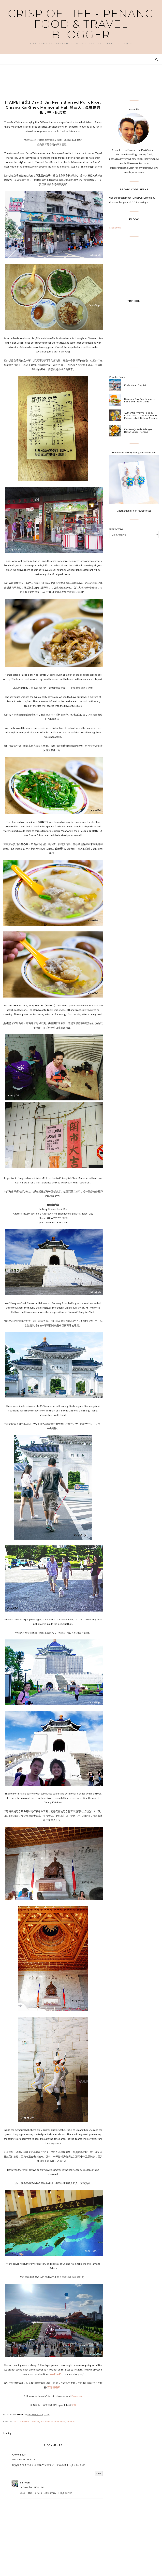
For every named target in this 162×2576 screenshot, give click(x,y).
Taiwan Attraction (53, 2421)
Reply (98, 2473)
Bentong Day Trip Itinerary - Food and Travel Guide (139, 400)
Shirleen (25, 2482)
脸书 (73, 2405)
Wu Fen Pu (56, 2373)
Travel (71, 2421)
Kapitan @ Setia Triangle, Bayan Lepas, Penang (138, 430)
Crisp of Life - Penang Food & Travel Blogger (81, 24)
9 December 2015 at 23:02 (23, 2459)
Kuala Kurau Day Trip (135, 385)
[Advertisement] (63, 81)
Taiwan (34, 2421)
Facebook (76, 2396)
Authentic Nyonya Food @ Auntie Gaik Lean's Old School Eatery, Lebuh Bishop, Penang (141, 415)
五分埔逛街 (53, 2387)
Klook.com (115, 227)
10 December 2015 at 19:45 (32, 2487)
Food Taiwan (21, 2421)
